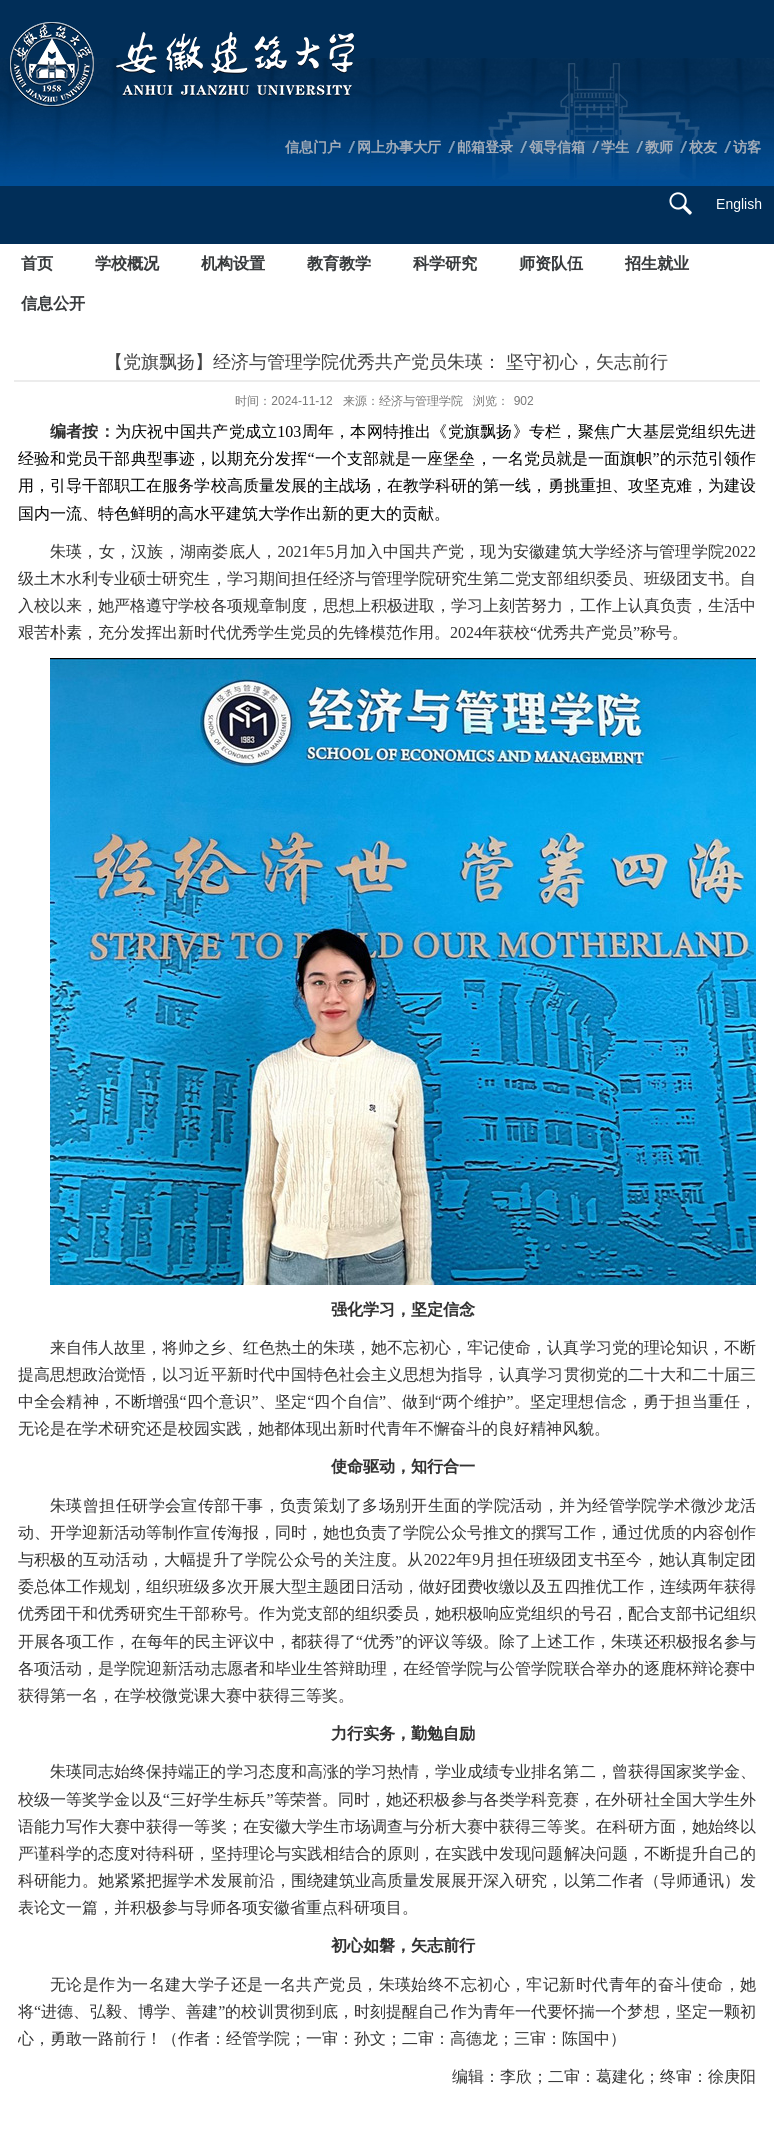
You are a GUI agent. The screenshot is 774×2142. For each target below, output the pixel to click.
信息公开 (53, 303)
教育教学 (339, 263)
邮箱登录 (485, 147)
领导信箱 (557, 147)
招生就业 (657, 263)
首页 (37, 263)
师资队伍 (551, 263)
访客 (747, 147)
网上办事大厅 (399, 147)
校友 (703, 147)
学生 (615, 147)
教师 (659, 147)
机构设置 (233, 263)
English (739, 204)
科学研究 (445, 263)
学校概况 (127, 263)
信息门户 (313, 147)
